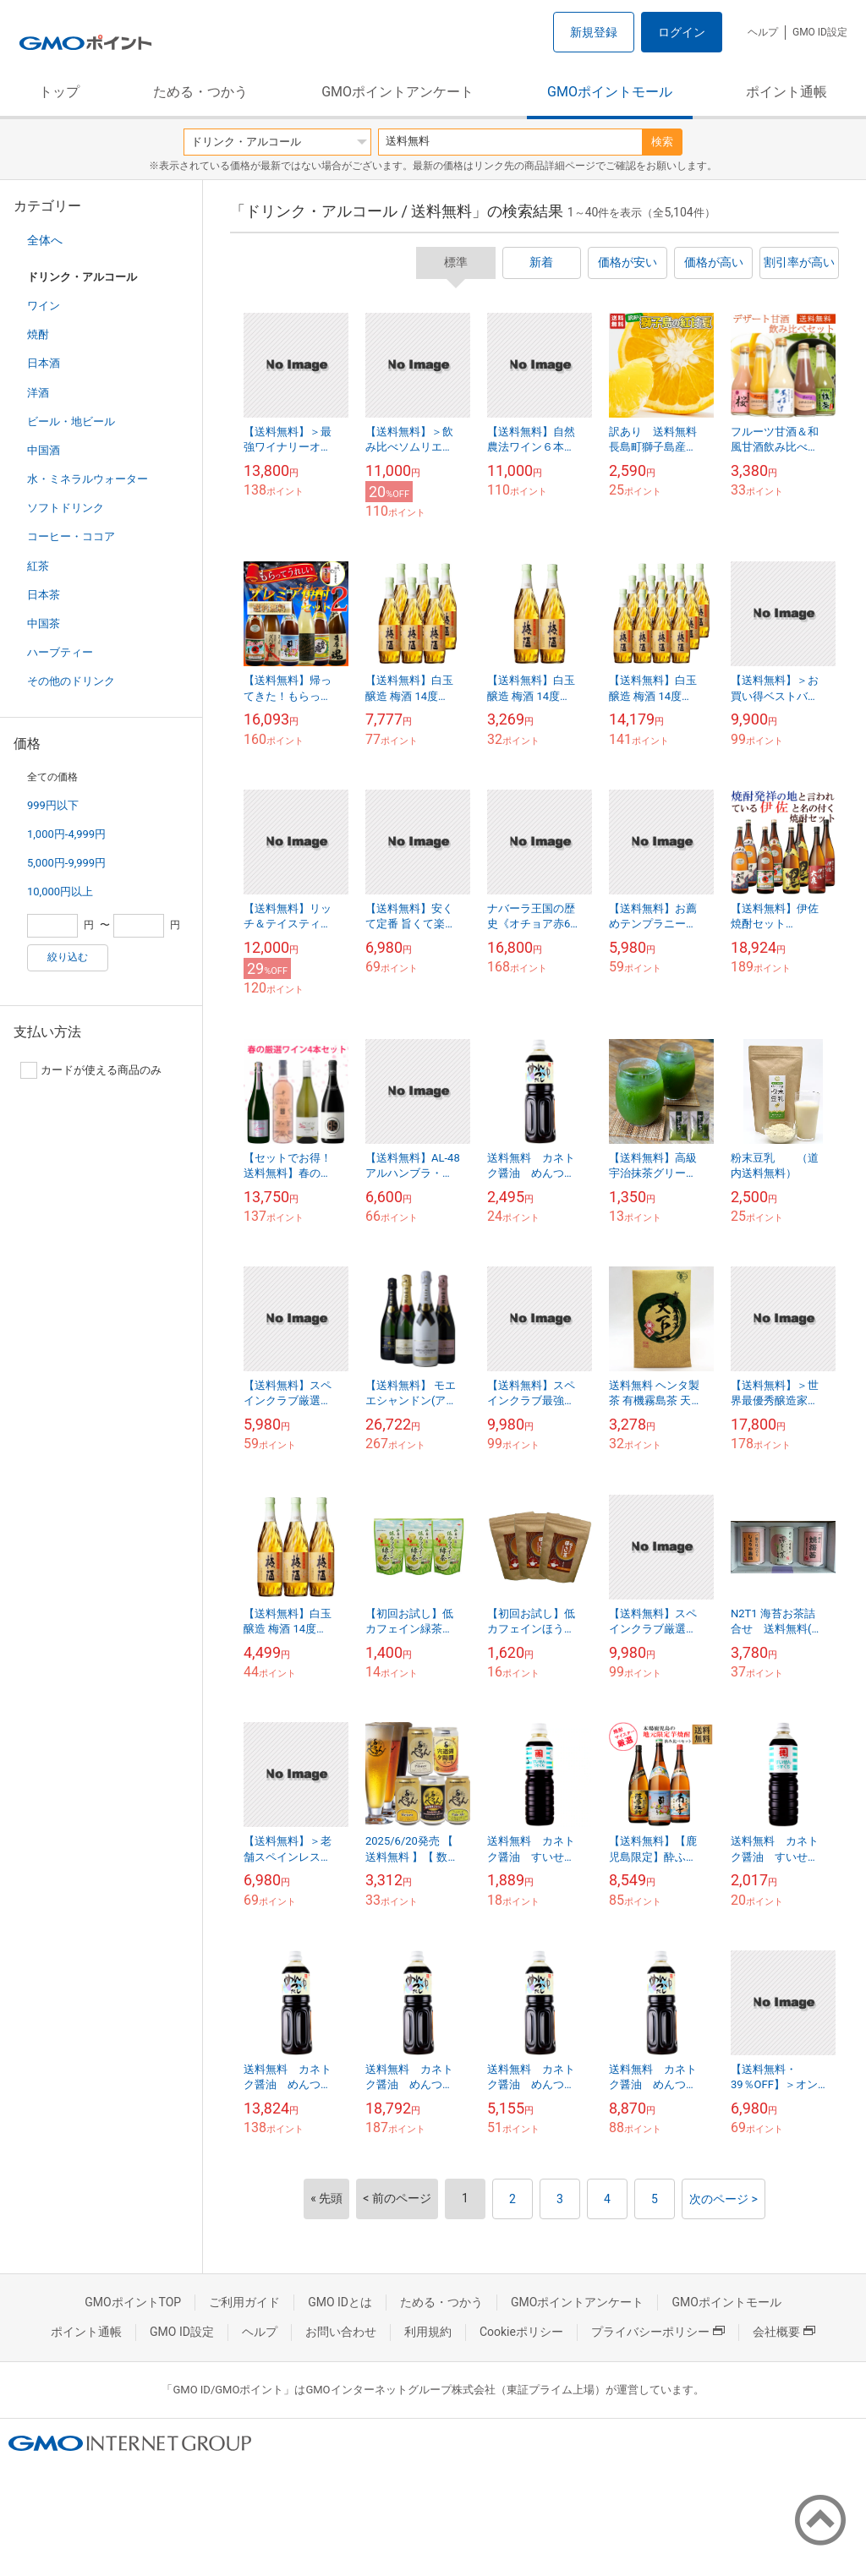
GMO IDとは (340, 2302)
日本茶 (43, 594)
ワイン (43, 305)
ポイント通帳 (786, 92)
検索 (662, 141)
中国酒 (43, 450)
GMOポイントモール (609, 92)
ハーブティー (60, 652)
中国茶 (43, 623)
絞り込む (67, 957)
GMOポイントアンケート (397, 92)
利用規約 (428, 2331)
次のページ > (723, 2199)
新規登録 (593, 32)
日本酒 (43, 363)
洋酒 (38, 392)
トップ (59, 92)
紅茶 (38, 566)
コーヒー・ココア (71, 536)
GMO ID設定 (819, 32)
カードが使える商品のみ (91, 1070)
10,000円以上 (60, 891)
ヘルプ (763, 32)
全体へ (45, 240)
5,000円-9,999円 (66, 862)
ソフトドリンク (65, 507)
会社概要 (784, 2331)
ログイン (681, 32)
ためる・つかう (200, 92)
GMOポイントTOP (133, 2302)
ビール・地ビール (71, 421)
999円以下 (53, 805)
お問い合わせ (340, 2331)
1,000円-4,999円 (66, 834)
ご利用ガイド (244, 2302)
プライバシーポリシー (658, 2331)
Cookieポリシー (521, 2331)
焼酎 (38, 334)
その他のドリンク (71, 681)
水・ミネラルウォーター (87, 479)
